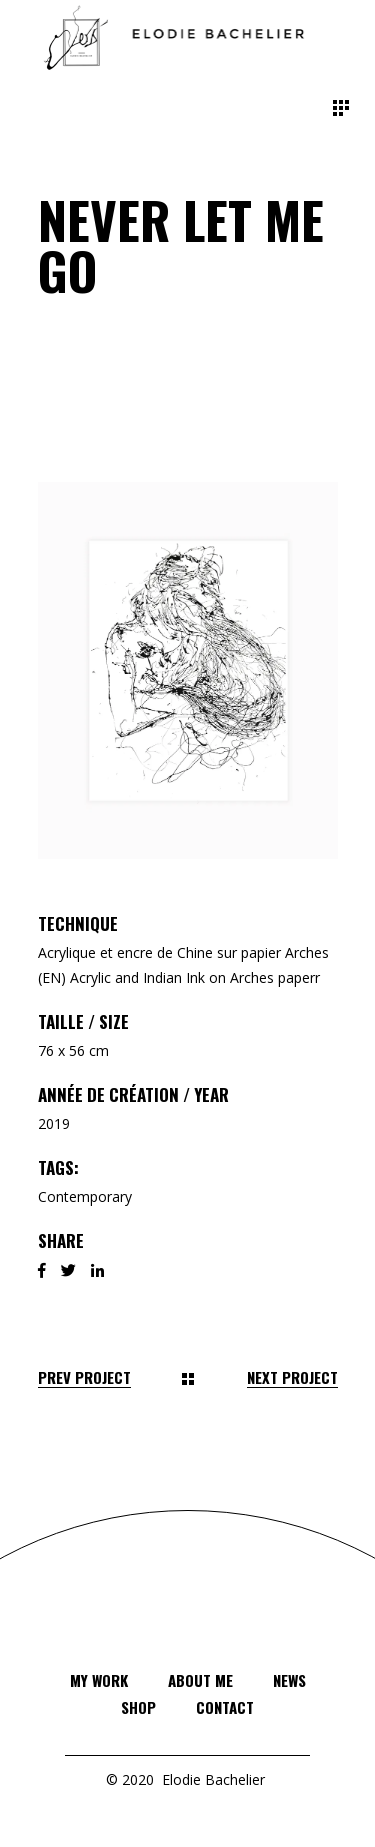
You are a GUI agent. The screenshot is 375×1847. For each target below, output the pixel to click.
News (289, 1680)
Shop (138, 1707)
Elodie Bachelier (213, 1779)
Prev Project (84, 1377)
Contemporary (85, 1196)
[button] (188, 670)
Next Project (292, 1377)
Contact (225, 1707)
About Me (200, 1680)
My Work (99, 1680)
